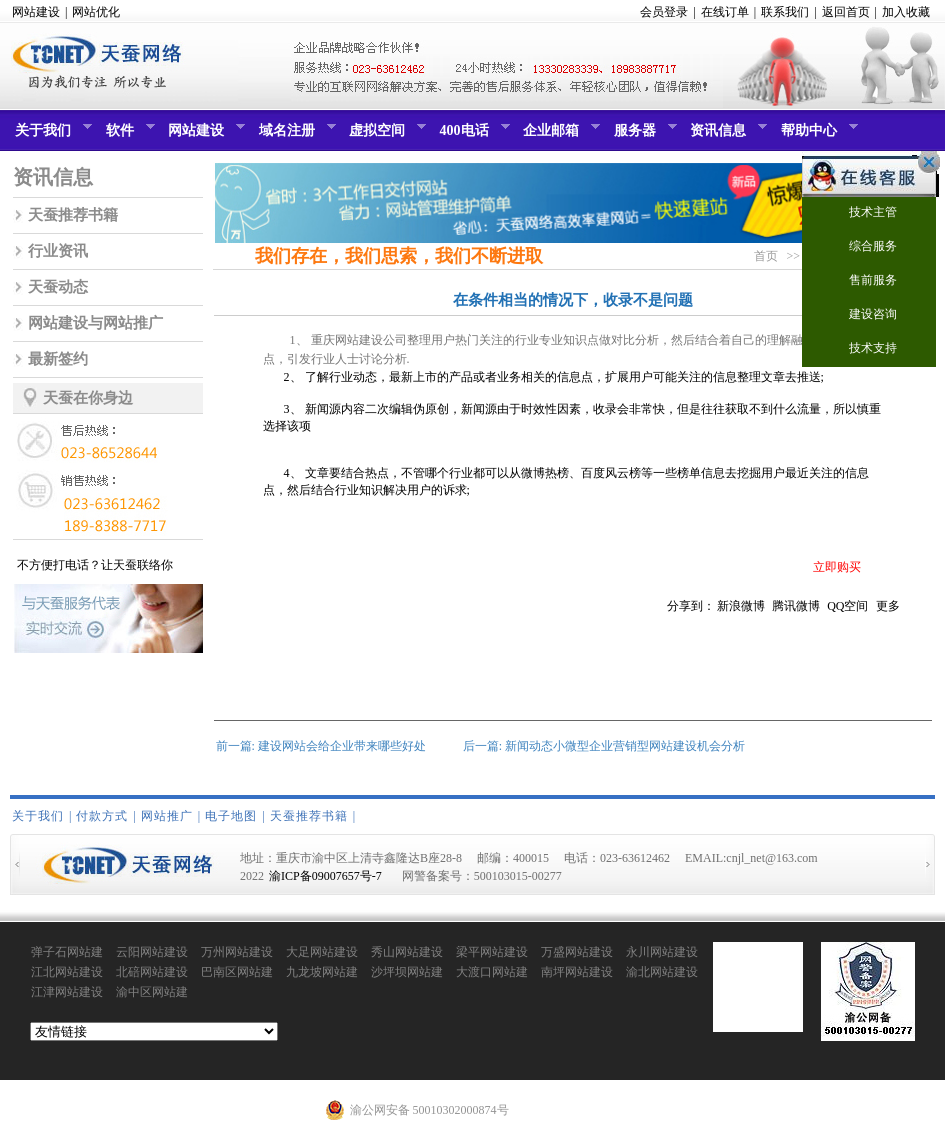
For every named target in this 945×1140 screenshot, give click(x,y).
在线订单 (725, 12)
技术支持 (860, 349)
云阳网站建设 (152, 952)
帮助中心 (817, 135)
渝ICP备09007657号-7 (325, 876)
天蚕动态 (58, 287)
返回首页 (846, 12)
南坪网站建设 (577, 972)
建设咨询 (860, 315)
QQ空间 (847, 606)
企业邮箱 (559, 135)
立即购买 (837, 567)
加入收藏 (906, 12)
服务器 (643, 135)
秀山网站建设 (407, 952)
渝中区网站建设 (152, 993)
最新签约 (58, 359)
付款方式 (102, 816)
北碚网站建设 (152, 972)
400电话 (472, 135)
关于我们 (51, 135)
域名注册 (295, 135)
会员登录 (664, 12)
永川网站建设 (662, 952)
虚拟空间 (385, 135)
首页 (766, 256)
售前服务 (860, 281)
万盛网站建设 (577, 952)
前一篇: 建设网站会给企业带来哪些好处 (321, 746)
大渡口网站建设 (492, 973)
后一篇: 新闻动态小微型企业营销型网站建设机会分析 (604, 746)
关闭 (924, 162)
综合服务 (860, 247)
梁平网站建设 (492, 952)
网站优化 (96, 12)
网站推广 (167, 816)
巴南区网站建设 (237, 973)
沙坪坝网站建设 (407, 973)
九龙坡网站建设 (322, 973)
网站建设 (36, 12)
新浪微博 (741, 606)
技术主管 (860, 213)
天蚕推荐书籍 (73, 215)
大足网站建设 (322, 952)
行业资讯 (58, 251)
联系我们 (785, 12)
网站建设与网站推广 (95, 323)
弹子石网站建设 (67, 953)
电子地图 (231, 816)
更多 (888, 606)
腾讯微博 (796, 606)
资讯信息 (726, 135)
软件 (128, 135)
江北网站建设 (67, 972)
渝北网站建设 (662, 972)
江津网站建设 (67, 992)
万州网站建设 (237, 952)
